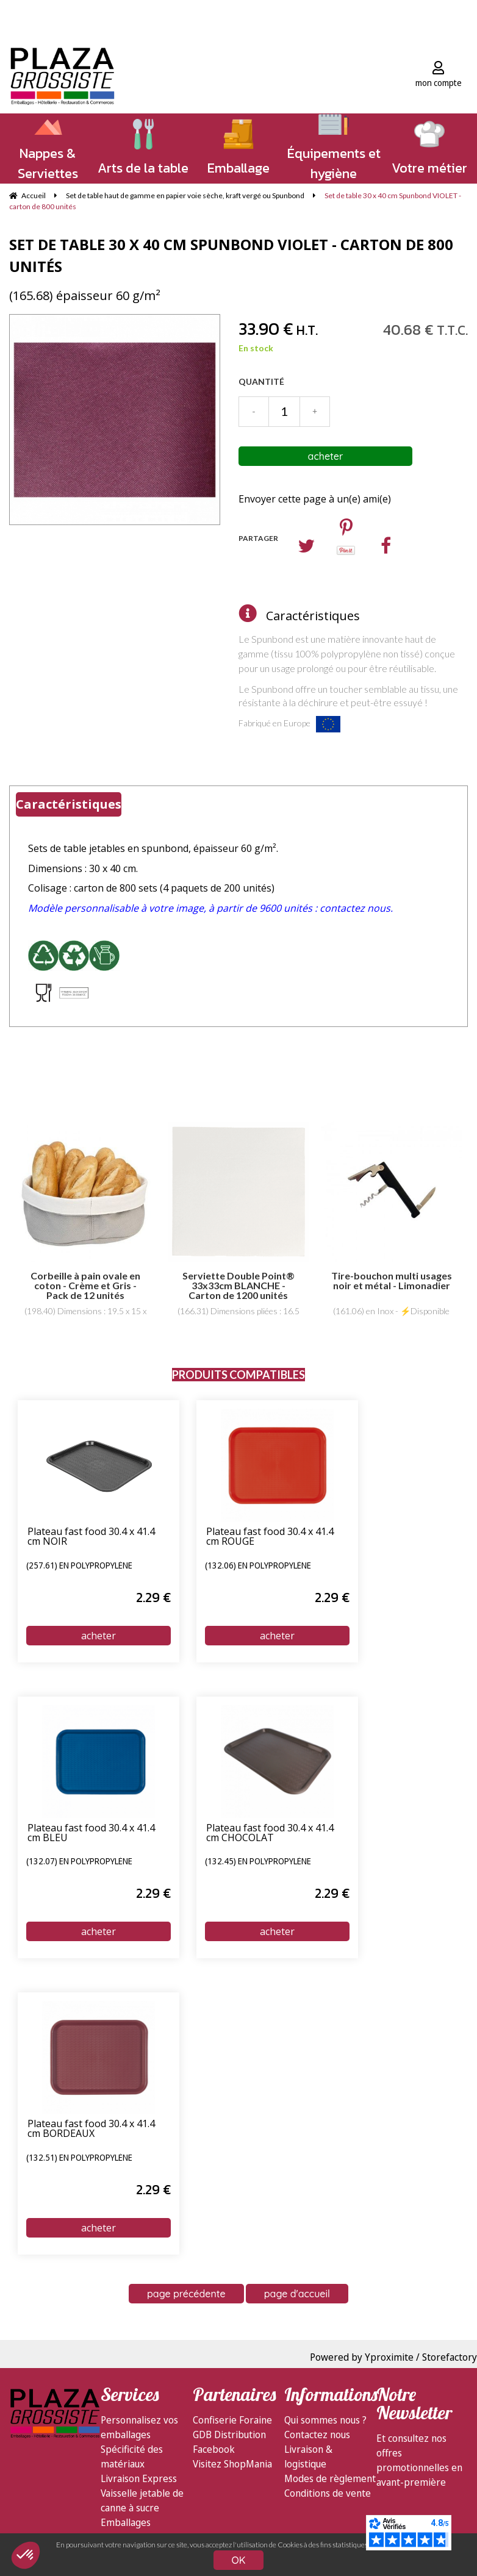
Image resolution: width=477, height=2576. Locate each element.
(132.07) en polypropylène (79, 1862)
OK (239, 2560)
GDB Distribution (229, 2434)
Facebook (214, 2449)
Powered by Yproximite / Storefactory (393, 2357)
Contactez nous (317, 2434)
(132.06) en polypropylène (258, 1566)
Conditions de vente (327, 2493)
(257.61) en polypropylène (79, 1566)
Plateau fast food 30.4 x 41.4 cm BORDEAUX (91, 2129)
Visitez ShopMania (232, 2463)
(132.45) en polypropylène (258, 1862)
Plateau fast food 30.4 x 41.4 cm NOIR (91, 1537)
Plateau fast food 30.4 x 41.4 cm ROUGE (270, 1537)
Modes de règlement (330, 2478)
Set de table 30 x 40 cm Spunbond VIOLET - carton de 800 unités (231, 255)
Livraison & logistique (308, 2456)
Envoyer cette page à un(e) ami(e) (314, 499)
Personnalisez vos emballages (139, 2427)
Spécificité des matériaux (132, 2456)
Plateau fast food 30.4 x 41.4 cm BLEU (91, 1833)
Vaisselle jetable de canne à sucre (142, 2500)
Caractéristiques (313, 615)
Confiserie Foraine (232, 2420)
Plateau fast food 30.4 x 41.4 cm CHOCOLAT (270, 1833)
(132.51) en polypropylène (79, 2158)
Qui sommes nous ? (325, 2420)
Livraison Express (139, 2478)
